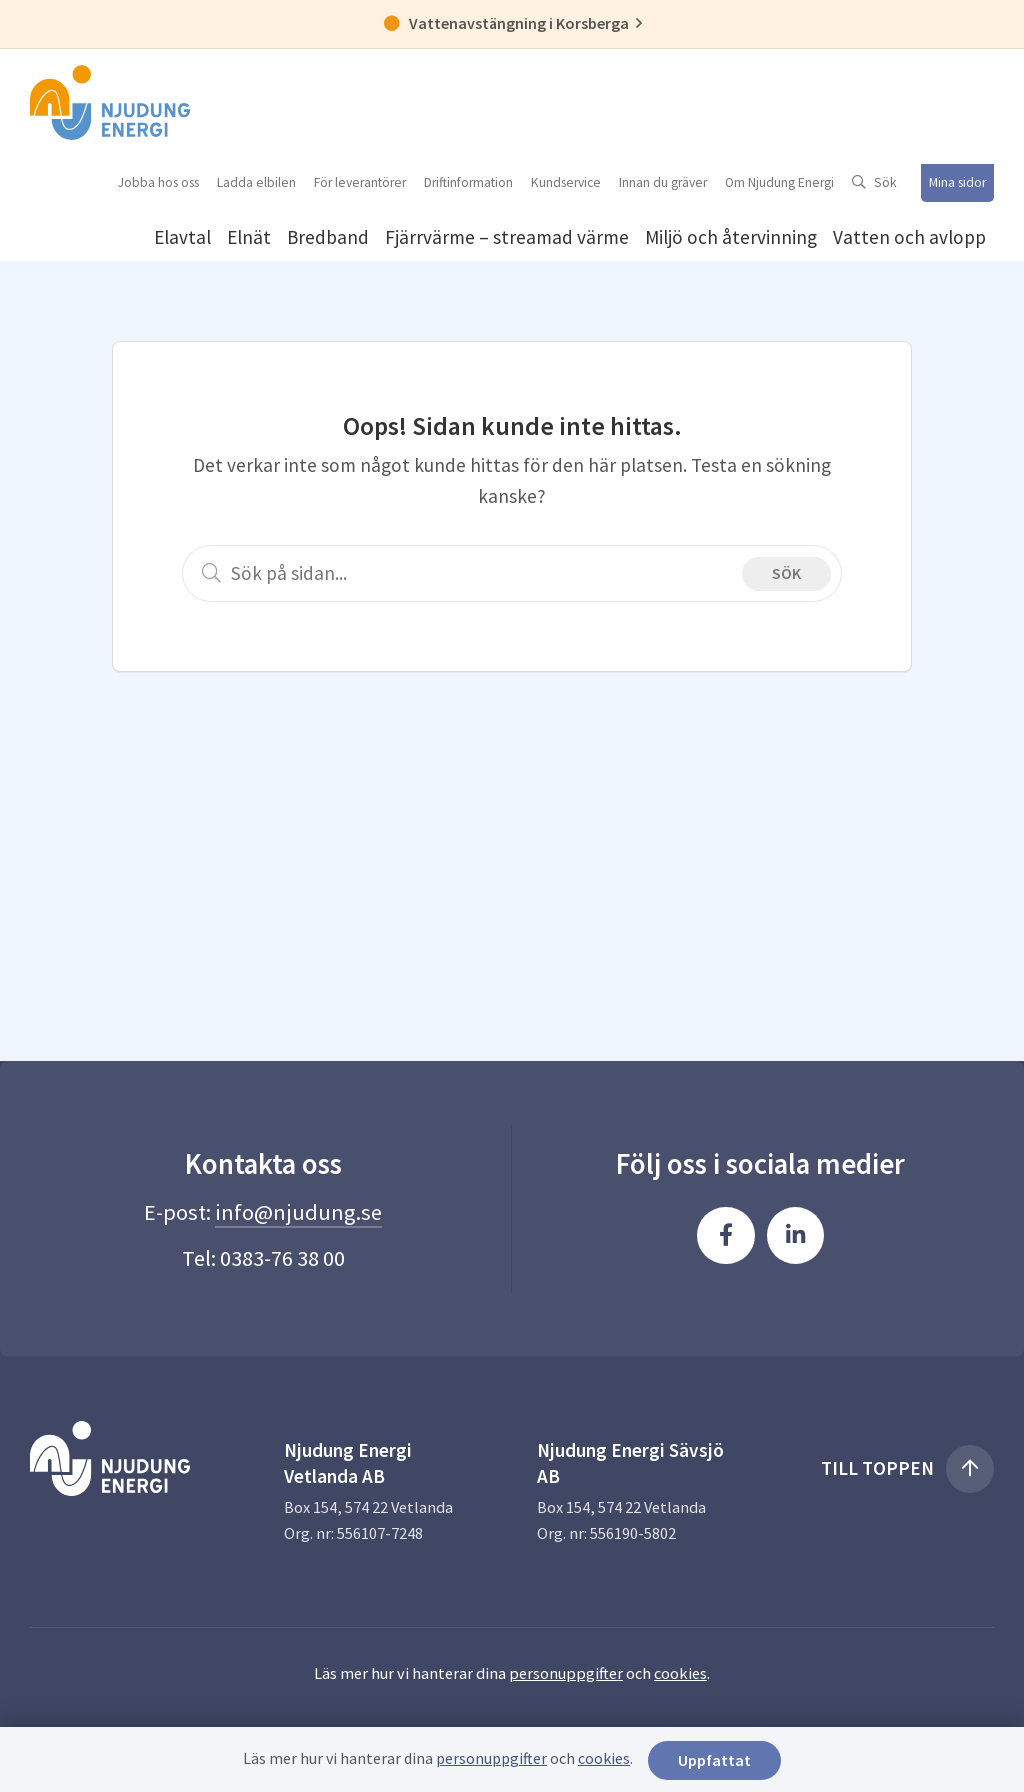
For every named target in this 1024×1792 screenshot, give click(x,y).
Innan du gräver (663, 182)
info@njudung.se (298, 1212)
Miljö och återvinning (731, 237)
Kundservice (566, 182)
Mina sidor (957, 182)
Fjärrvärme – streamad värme (507, 237)
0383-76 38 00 (282, 1258)
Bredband (328, 237)
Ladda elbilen (256, 182)
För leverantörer (360, 182)
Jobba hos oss (158, 182)
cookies (680, 1673)
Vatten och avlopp (909, 237)
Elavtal (182, 237)
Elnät (249, 237)
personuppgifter (566, 1673)
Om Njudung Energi (779, 182)
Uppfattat (714, 1760)
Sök (885, 182)
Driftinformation (468, 182)
